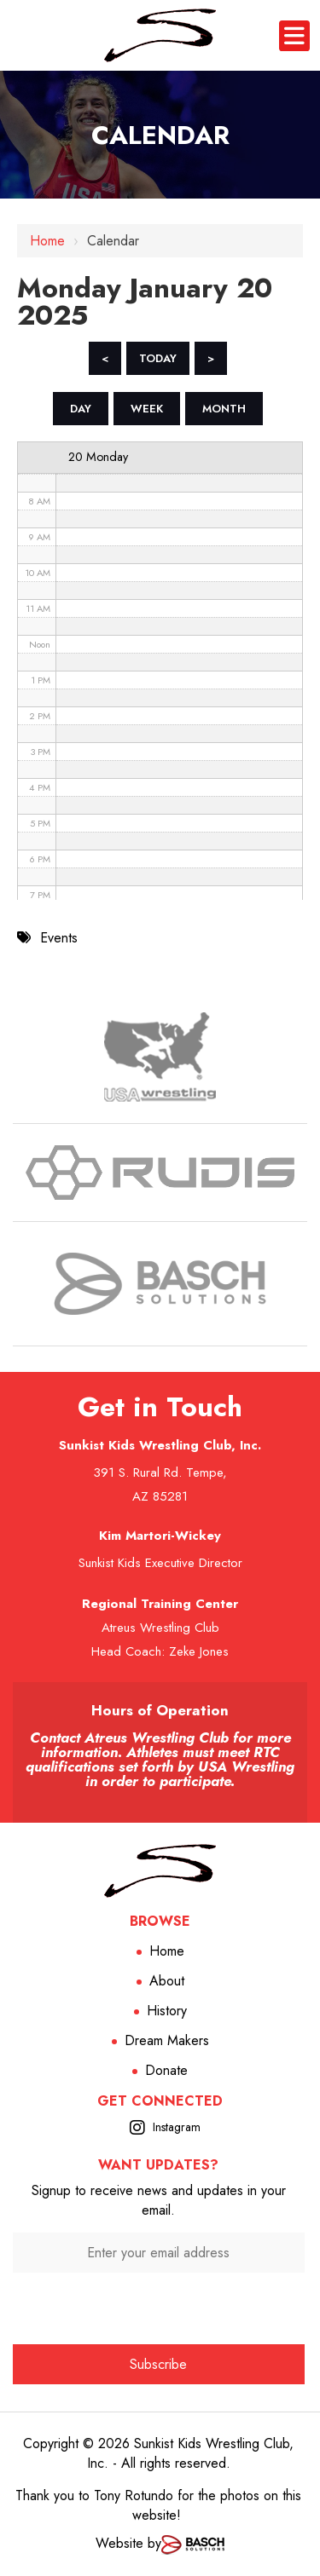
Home (47, 241)
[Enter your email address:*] (159, 2253)
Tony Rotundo (133, 2495)
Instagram (177, 2126)
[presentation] (158, 2306)
